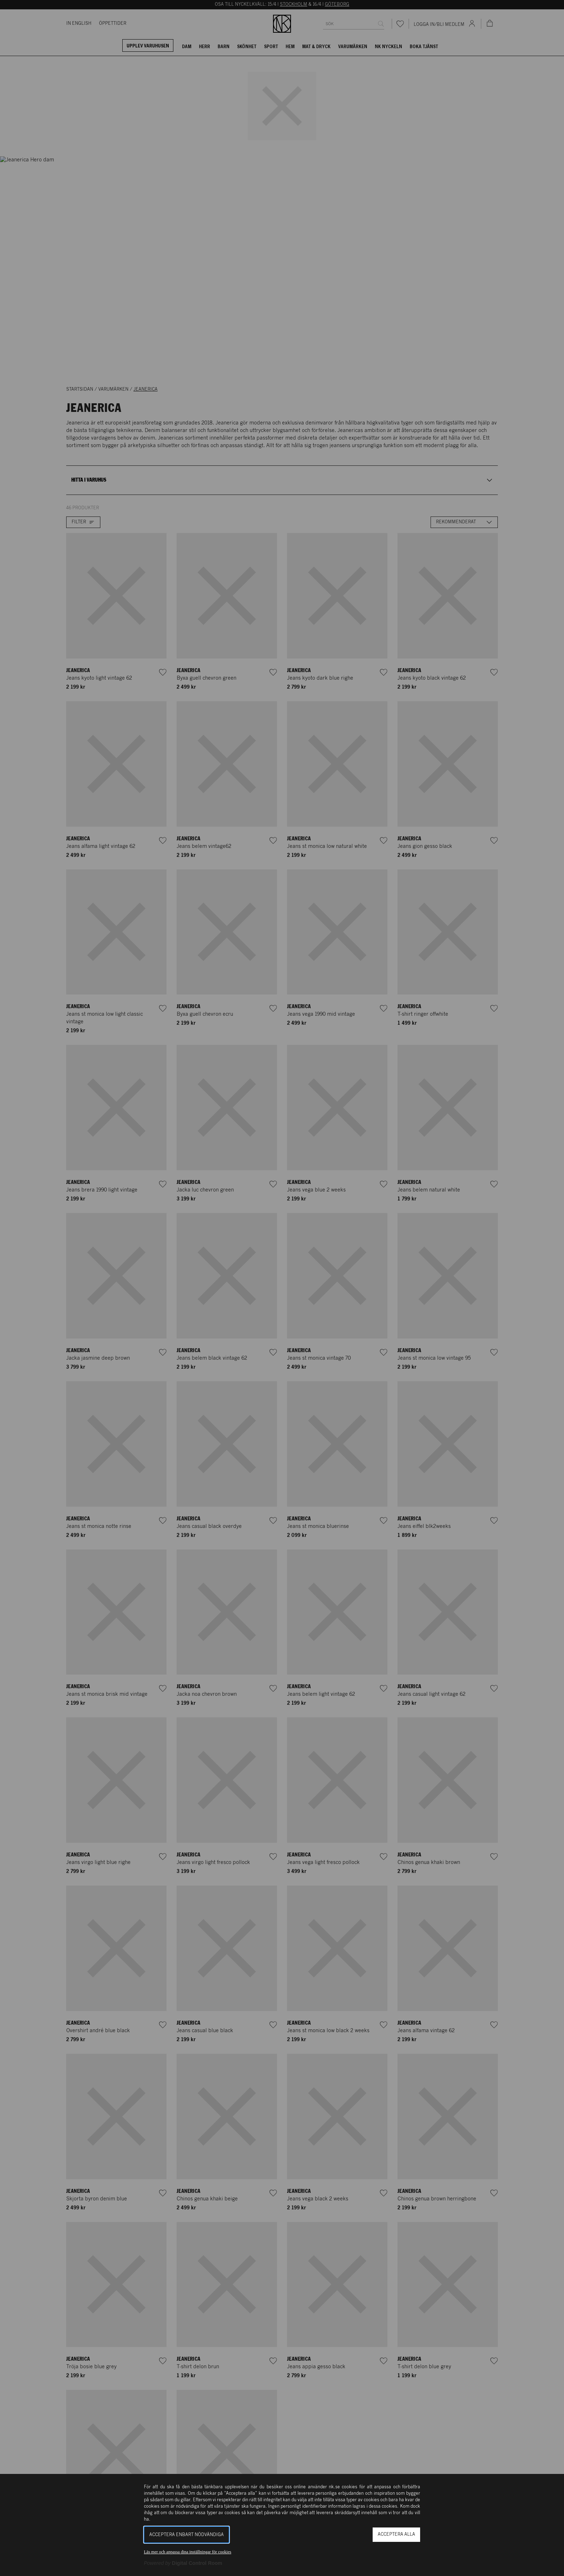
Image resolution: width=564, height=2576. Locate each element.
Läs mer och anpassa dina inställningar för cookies (187, 2551)
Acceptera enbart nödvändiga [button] (186, 2535)
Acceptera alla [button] (396, 2534)
